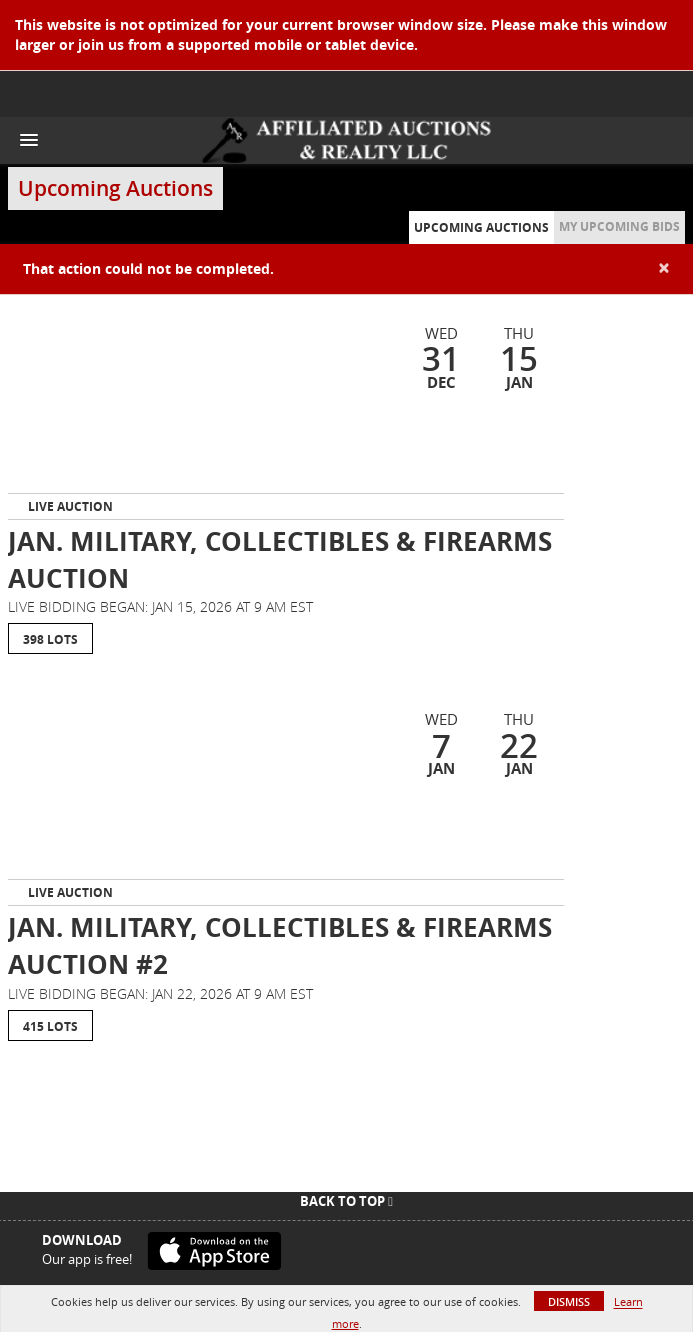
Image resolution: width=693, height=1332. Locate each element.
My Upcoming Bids (619, 226)
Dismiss (569, 1301)
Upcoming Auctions (481, 227)
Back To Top (346, 1201)
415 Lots (50, 1026)
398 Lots (50, 639)
